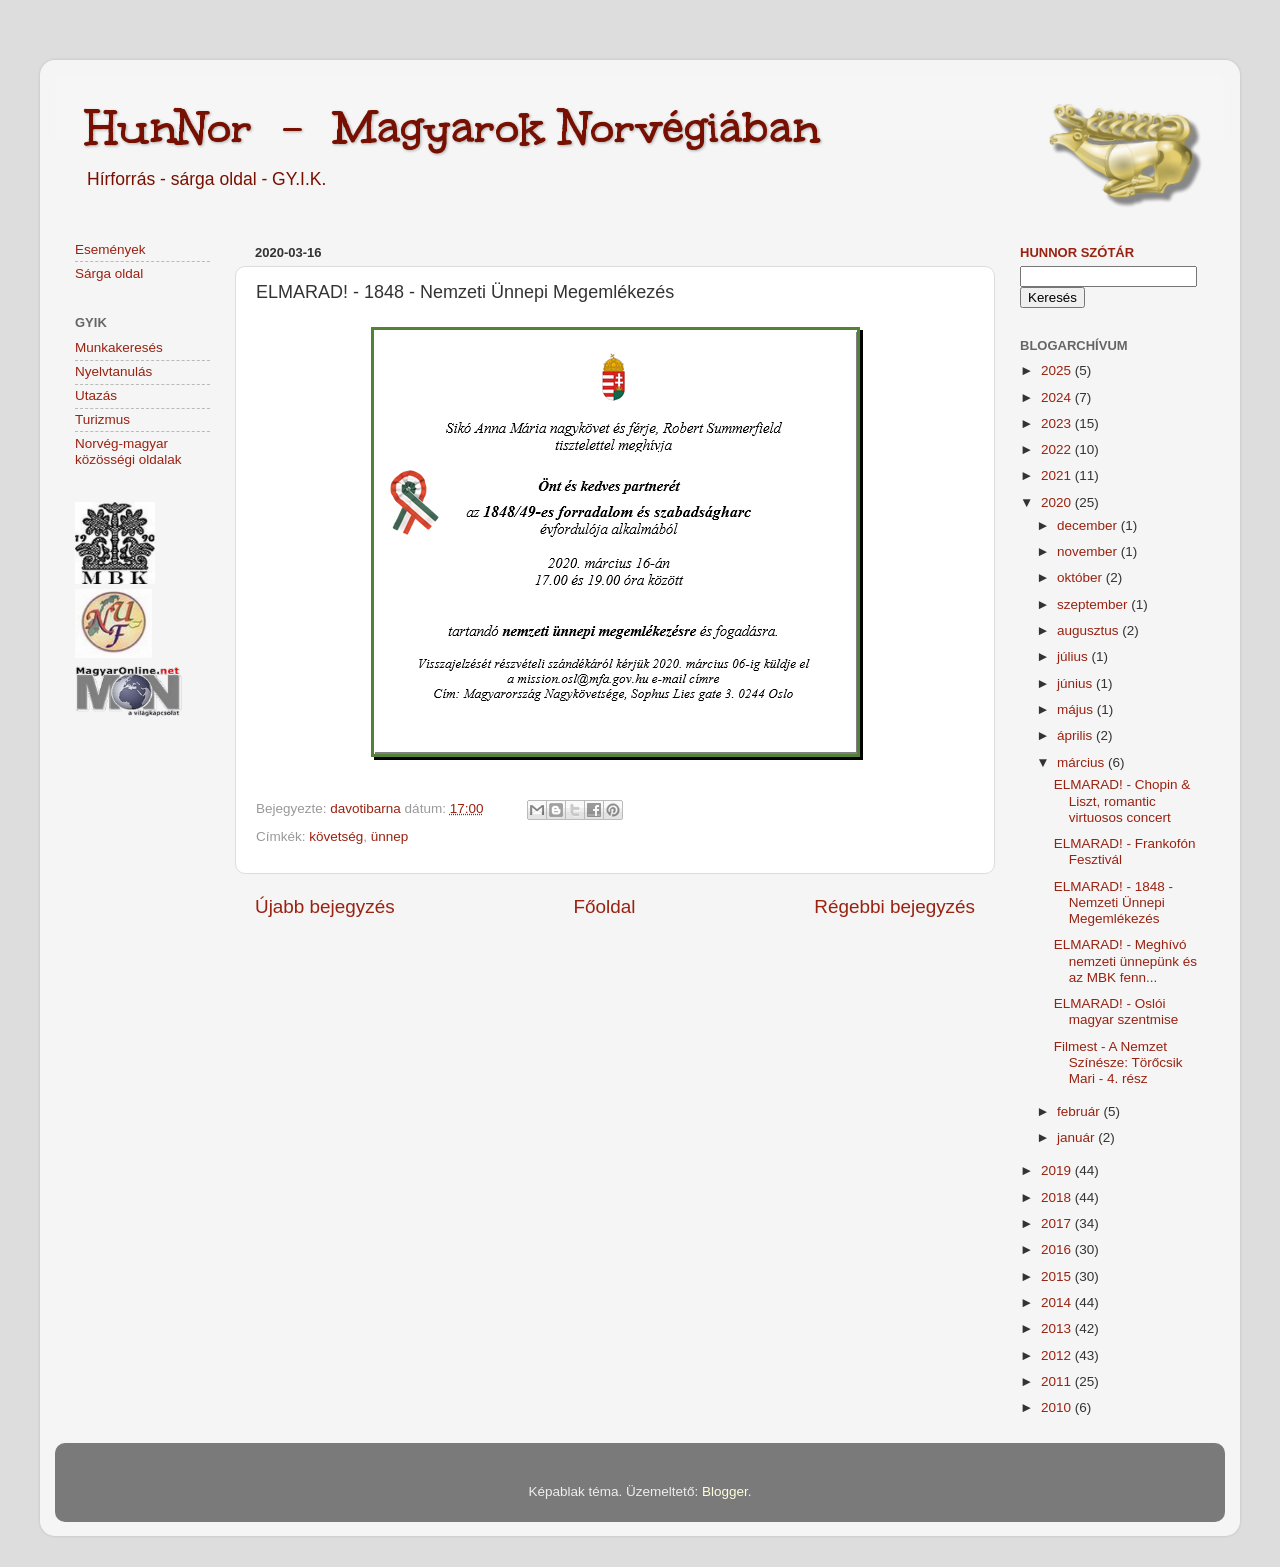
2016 (1058, 1249)
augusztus (1089, 630)
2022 (1058, 449)
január (1077, 1137)
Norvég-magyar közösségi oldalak (128, 451)
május (1077, 709)
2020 (1058, 502)
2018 (1058, 1197)
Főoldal (605, 906)
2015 (1058, 1276)
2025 (1058, 370)
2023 (1058, 423)
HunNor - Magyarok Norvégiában (452, 127)
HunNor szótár (1077, 252)
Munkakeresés (119, 347)
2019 (1058, 1170)
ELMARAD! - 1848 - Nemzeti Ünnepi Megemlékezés (1113, 902)
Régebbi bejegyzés (894, 906)
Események (110, 249)
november (1089, 551)
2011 (1058, 1381)
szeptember (1094, 604)
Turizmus (102, 419)
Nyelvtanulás (113, 371)
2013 (1058, 1328)
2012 (1058, 1355)
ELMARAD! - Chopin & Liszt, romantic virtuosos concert (1122, 800)
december (1089, 525)
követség (336, 836)
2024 (1058, 397)
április (1076, 735)
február (1080, 1111)
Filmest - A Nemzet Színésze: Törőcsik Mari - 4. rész (1118, 1062)
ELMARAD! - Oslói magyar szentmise (1116, 1011)
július (1074, 656)
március (1082, 762)
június (1076, 683)
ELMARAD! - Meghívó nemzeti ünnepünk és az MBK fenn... (1125, 960)
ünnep (390, 836)
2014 (1058, 1302)
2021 (1058, 475)
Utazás (96, 395)
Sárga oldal (109, 273)
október (1081, 577)
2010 (1058, 1407)
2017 (1058, 1223)
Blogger (725, 1491)
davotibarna (367, 808)
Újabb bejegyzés (325, 906)
